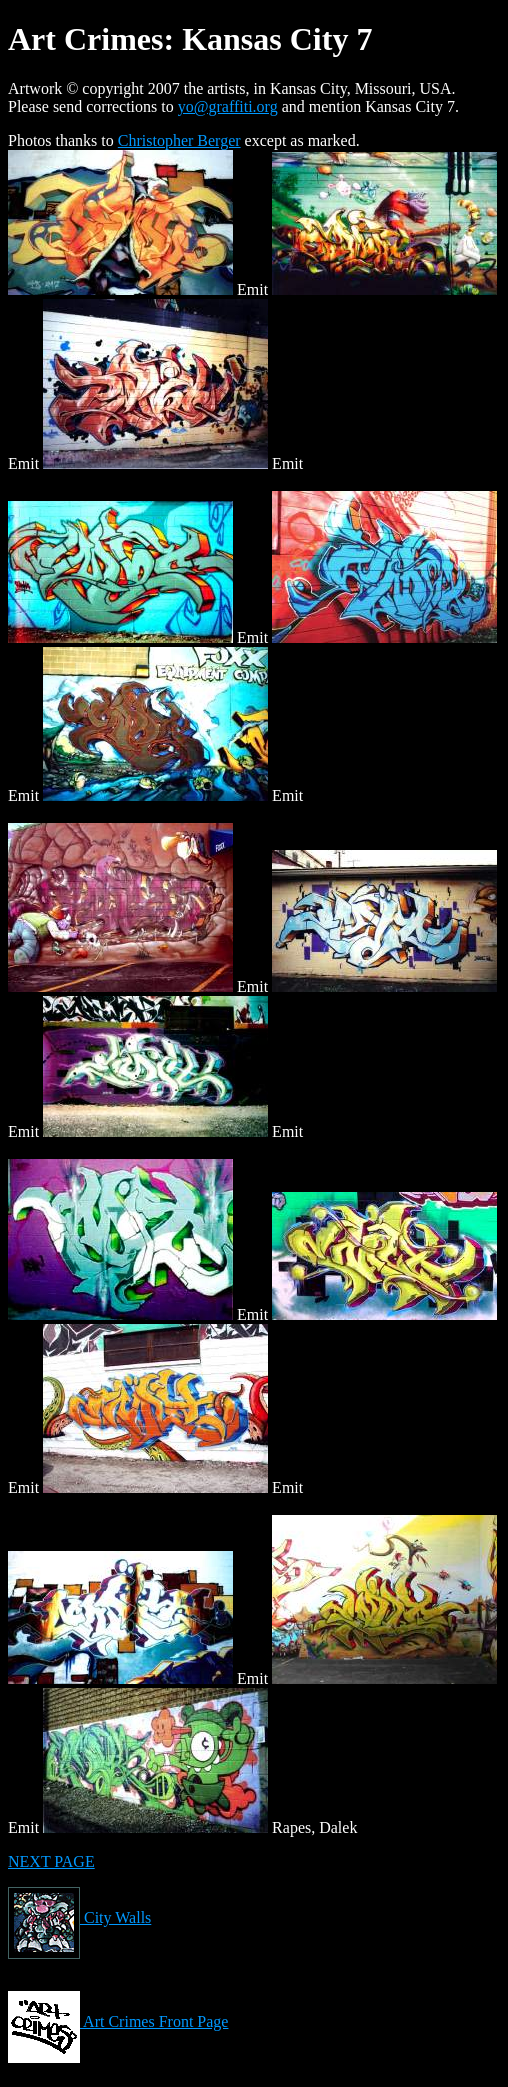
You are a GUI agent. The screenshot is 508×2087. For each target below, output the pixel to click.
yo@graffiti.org (228, 106)
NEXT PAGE (51, 1861)
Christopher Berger (179, 140)
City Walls (79, 1917)
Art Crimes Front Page (118, 2021)
